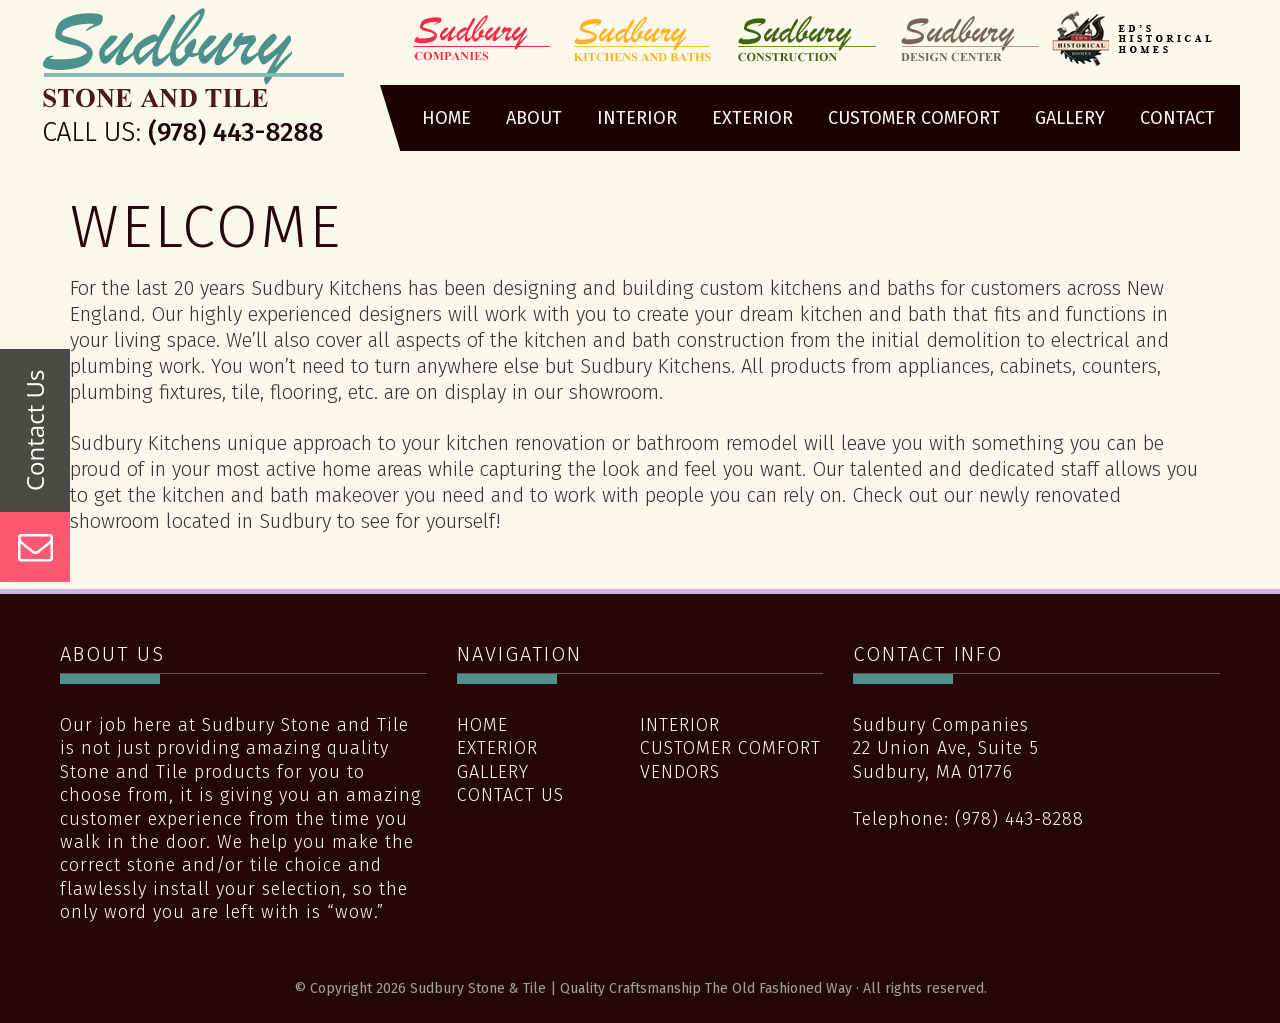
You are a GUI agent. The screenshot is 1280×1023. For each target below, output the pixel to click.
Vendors (680, 772)
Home (482, 725)
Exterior (497, 748)
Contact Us (510, 795)
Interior (680, 725)
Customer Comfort (730, 748)
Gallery (493, 772)
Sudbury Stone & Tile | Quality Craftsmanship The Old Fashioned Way (193, 83)
